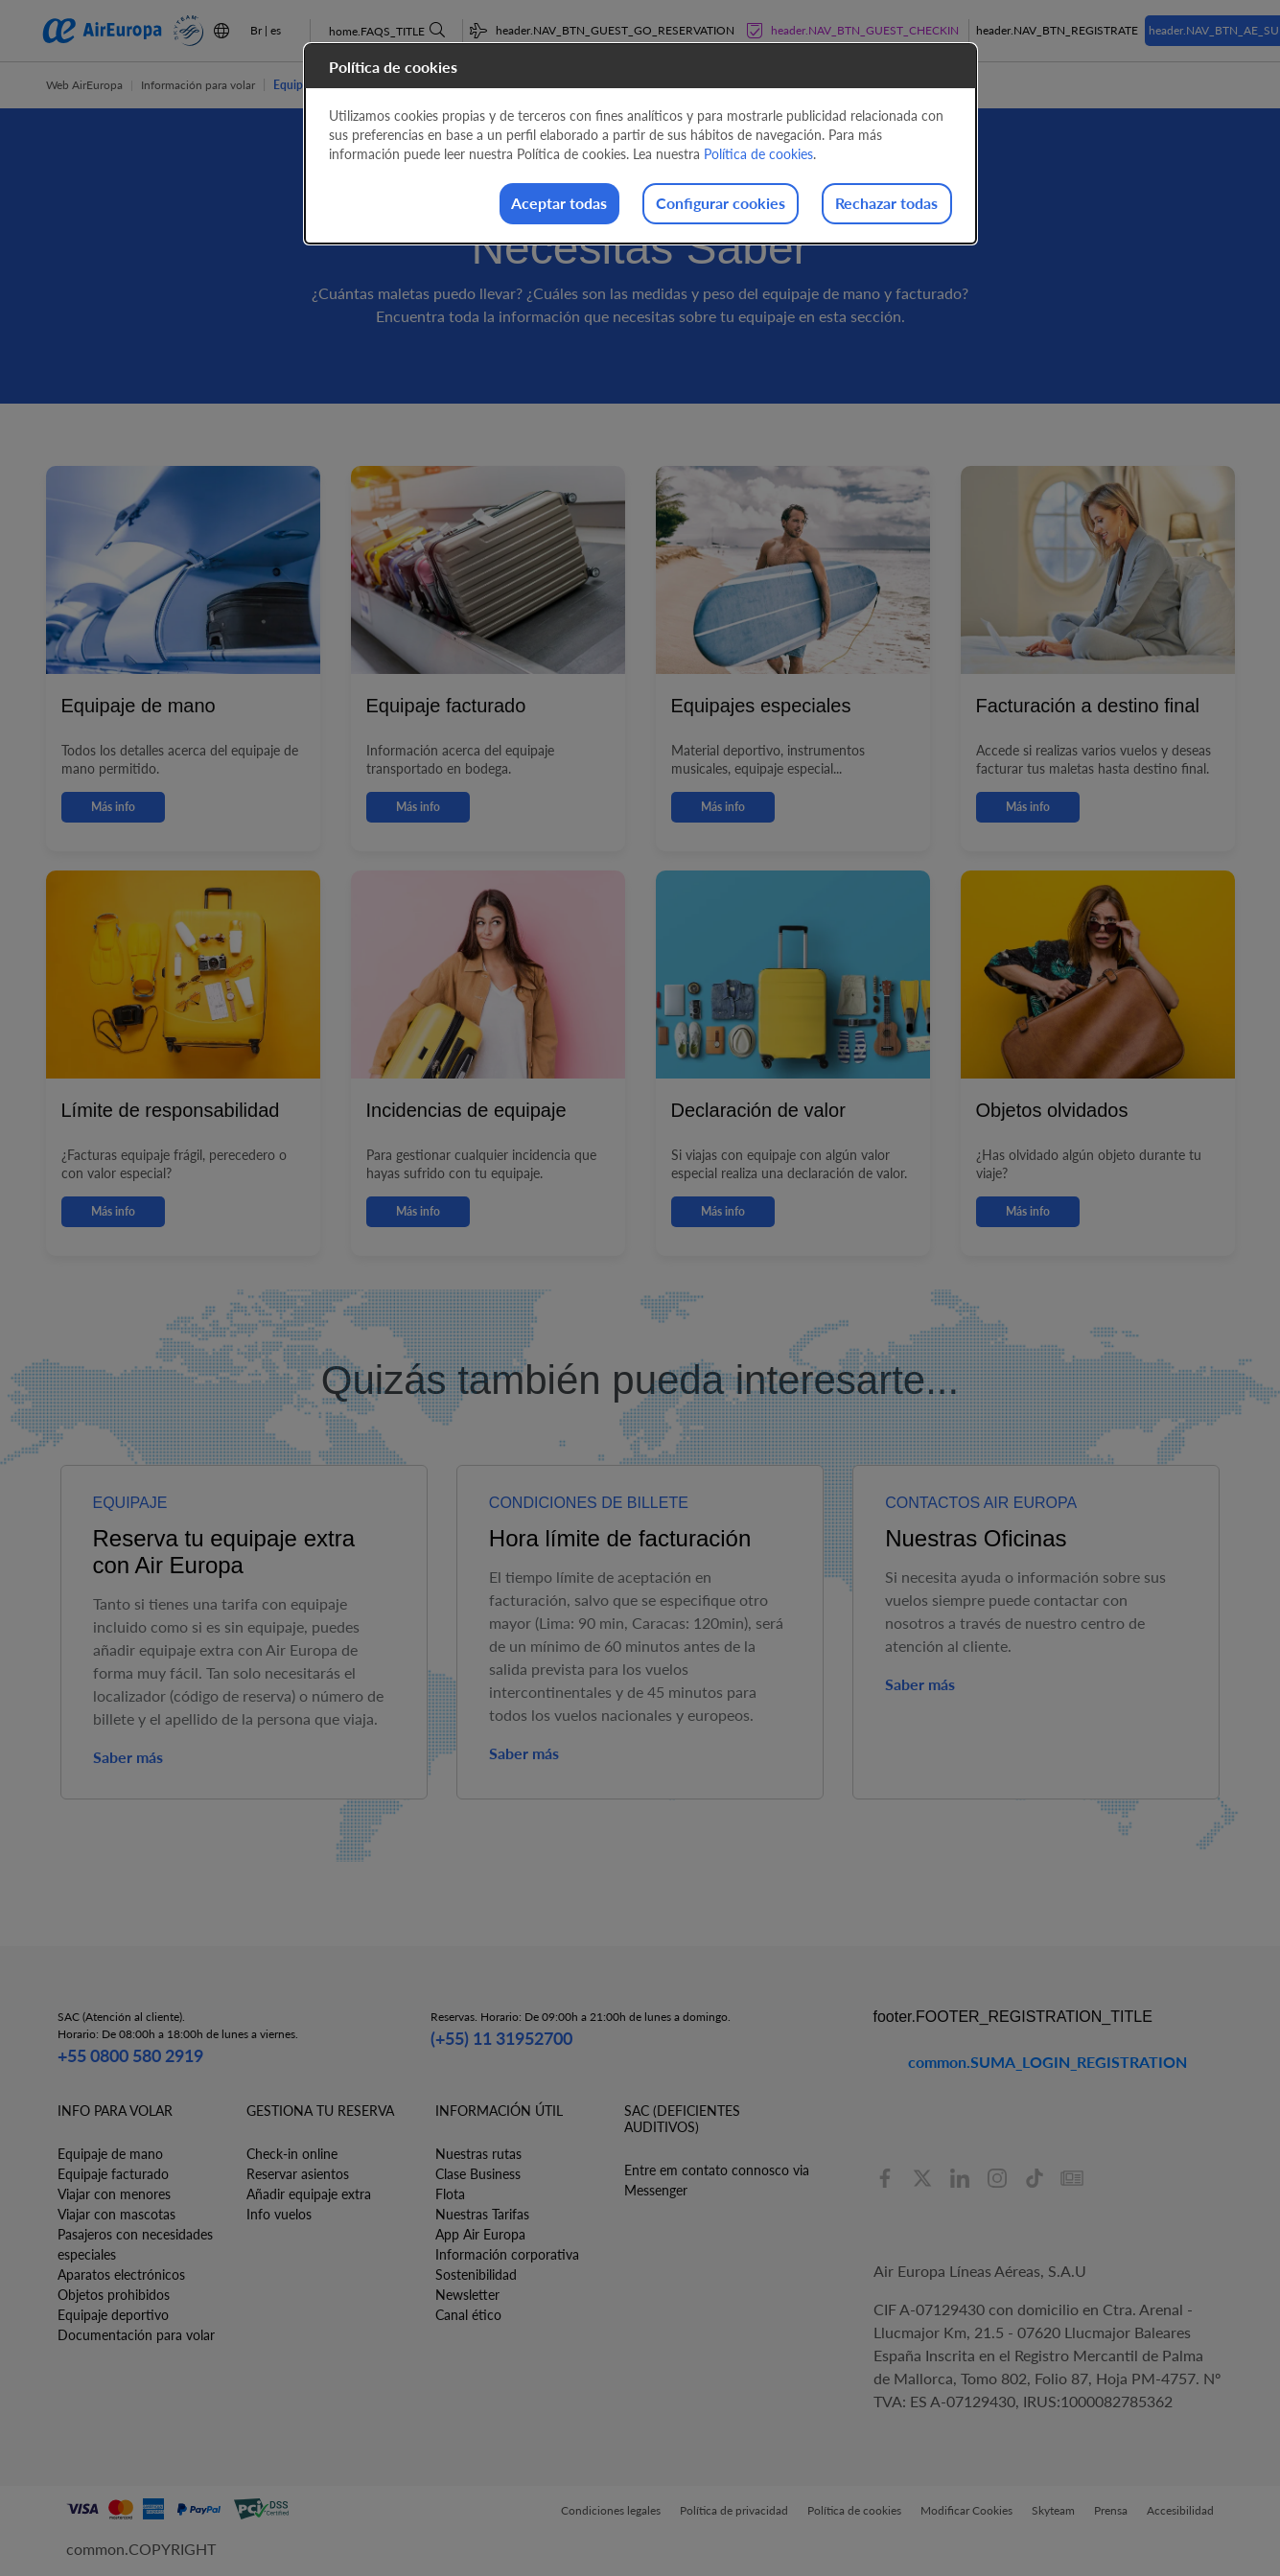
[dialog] (640, 145)
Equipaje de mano (110, 2154)
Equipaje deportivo (113, 2315)
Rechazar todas (875, 205)
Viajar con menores (114, 2194)
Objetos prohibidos (114, 2294)
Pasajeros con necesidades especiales (135, 2244)
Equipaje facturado (113, 2174)
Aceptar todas (499, 205)
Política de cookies (758, 154)
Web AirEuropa (84, 85)
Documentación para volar (136, 2335)
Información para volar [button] (198, 85)
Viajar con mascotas (116, 2214)
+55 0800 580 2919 (130, 2055)
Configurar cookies (684, 205)
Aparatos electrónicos (121, 2274)
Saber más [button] (128, 1757)
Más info (113, 807)
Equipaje (295, 85)
